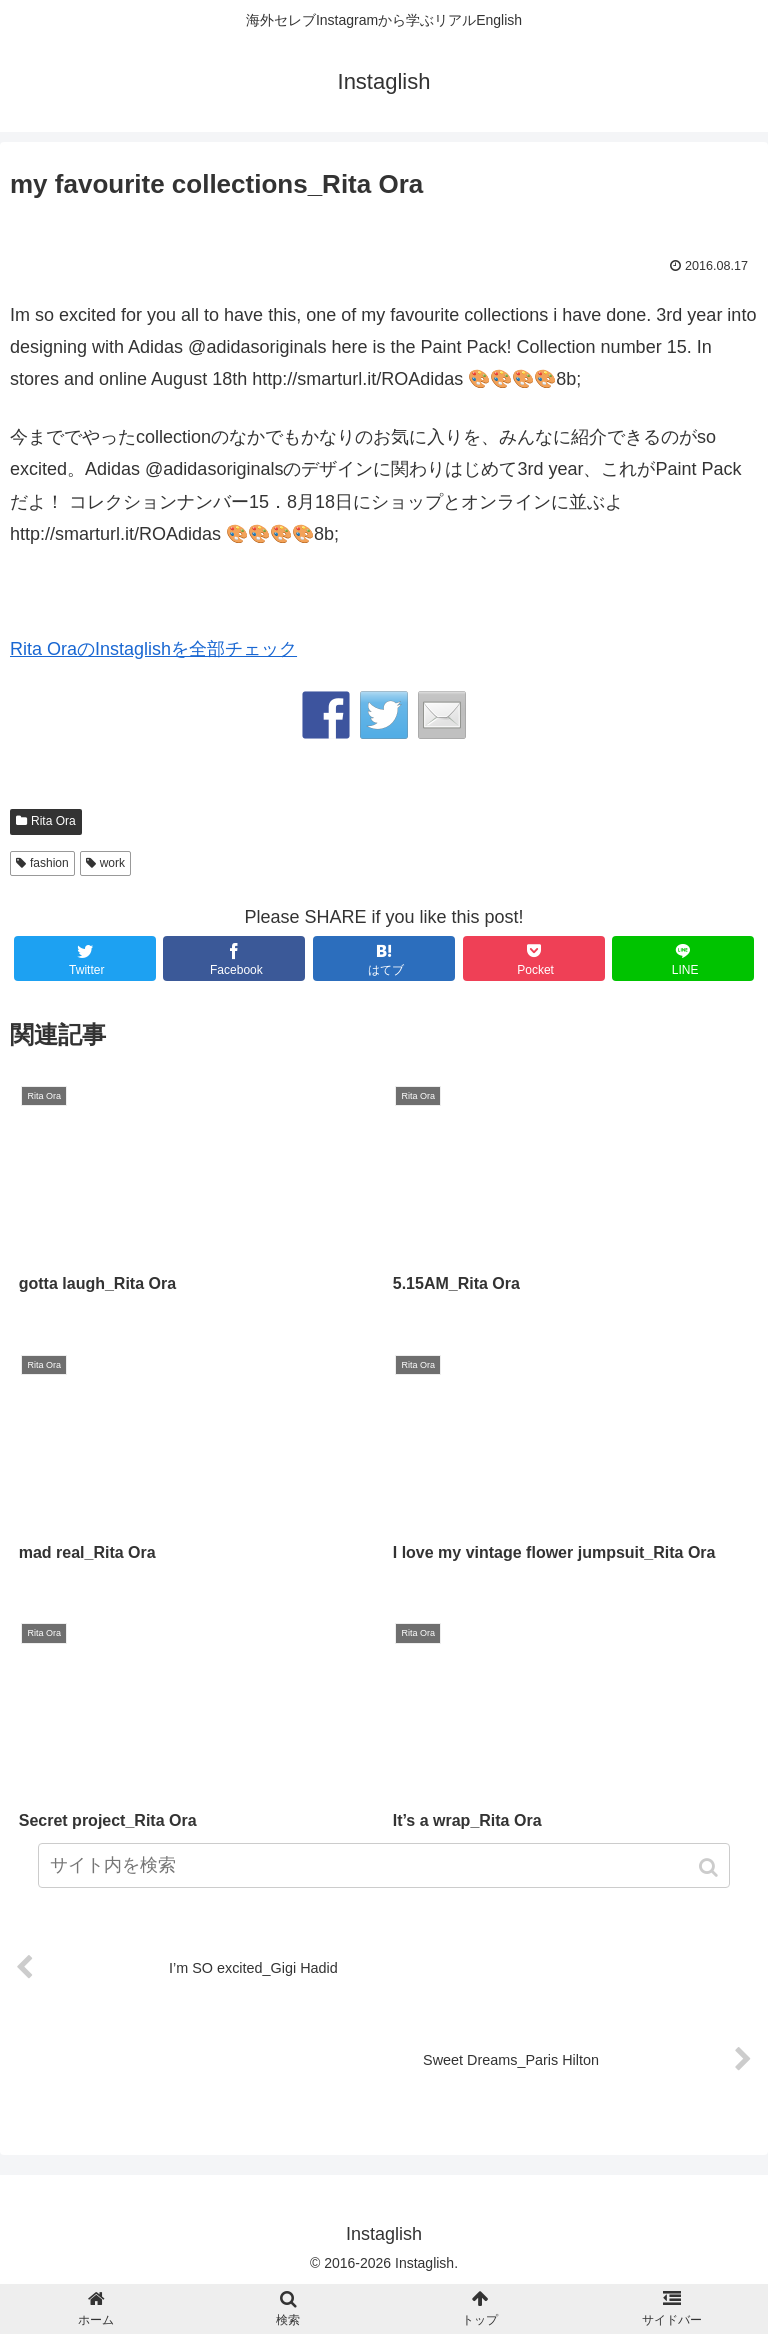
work (112, 863)
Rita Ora (53, 821)
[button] (710, 1867)
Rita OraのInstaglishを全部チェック (153, 649)
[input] (383, 1865)
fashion (49, 863)
